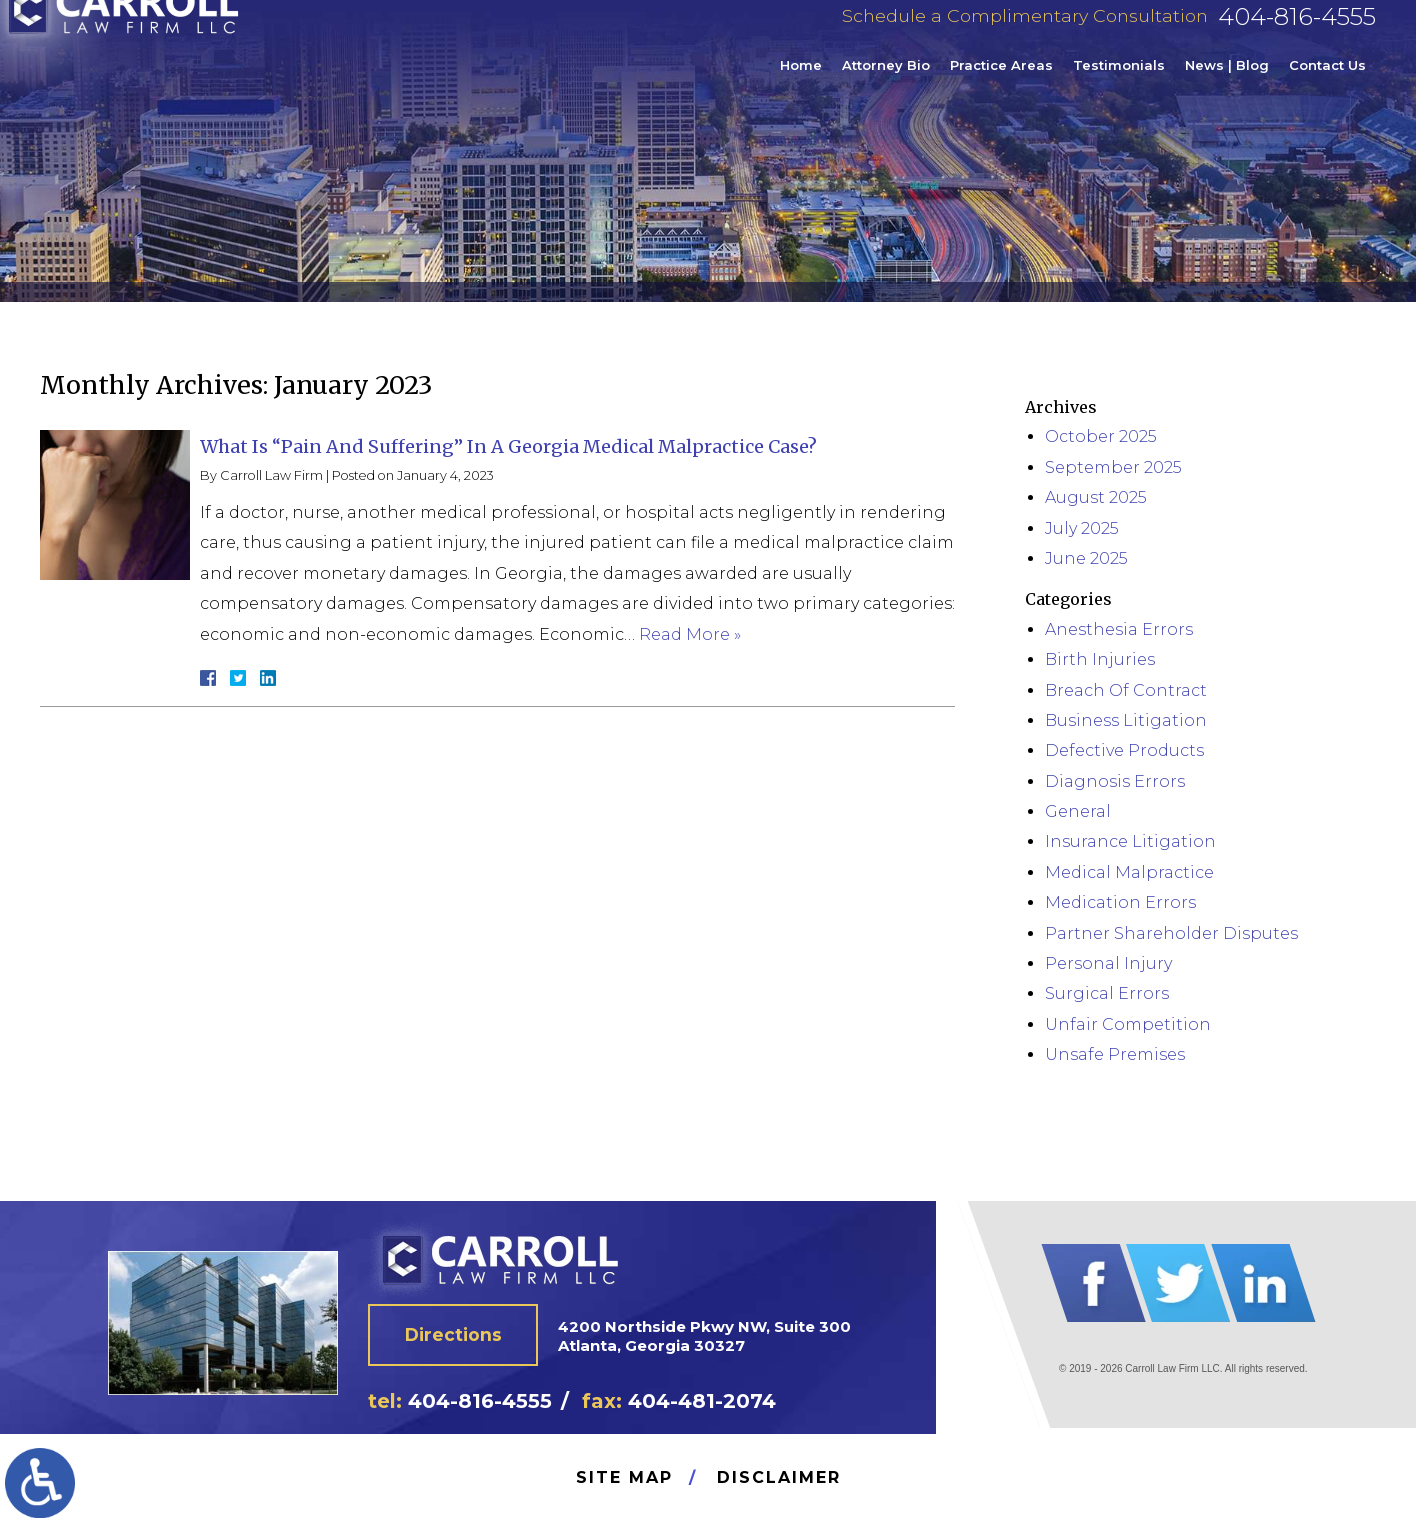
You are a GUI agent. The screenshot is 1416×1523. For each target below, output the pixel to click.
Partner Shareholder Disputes (1171, 933)
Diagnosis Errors (1115, 781)
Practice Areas (1001, 84)
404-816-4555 (1297, 35)
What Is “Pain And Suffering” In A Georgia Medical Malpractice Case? (508, 446)
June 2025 (1086, 558)
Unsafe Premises (1115, 1054)
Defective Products (1124, 750)
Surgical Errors (1107, 993)
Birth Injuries (1100, 659)
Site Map (624, 1477)
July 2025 (1082, 528)
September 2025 (1113, 467)
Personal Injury (1108, 963)
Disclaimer (779, 1477)
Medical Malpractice (1129, 872)
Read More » (690, 634)
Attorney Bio (886, 84)
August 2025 (1096, 497)
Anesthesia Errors (1119, 629)
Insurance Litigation (1130, 841)
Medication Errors (1120, 902)
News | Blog (1227, 84)
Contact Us (1327, 84)
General (1078, 811)
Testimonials (1119, 84)
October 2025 (1101, 436)
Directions (460, 1337)
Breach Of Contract (1126, 690)
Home (801, 84)
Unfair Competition (1128, 1024)
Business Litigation (1126, 720)
